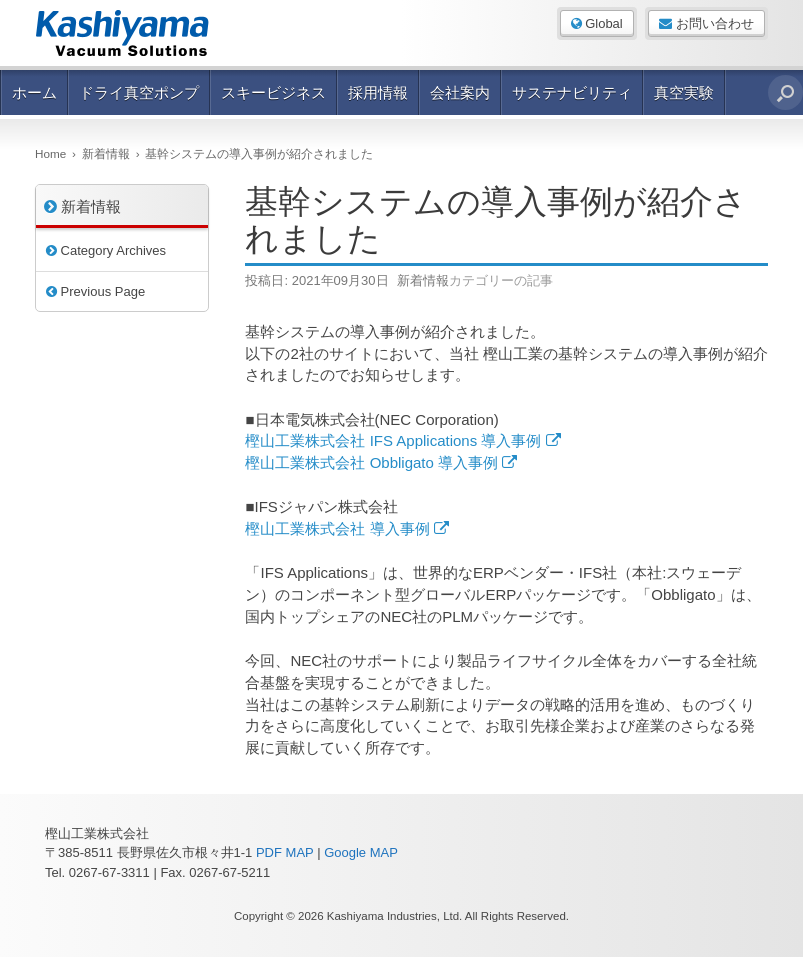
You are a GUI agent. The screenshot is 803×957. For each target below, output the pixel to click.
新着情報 (423, 280)
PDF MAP (285, 852)
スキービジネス (273, 92)
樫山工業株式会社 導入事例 (346, 528)
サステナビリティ (572, 92)
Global (597, 23)
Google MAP (361, 852)
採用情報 (378, 92)
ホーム (34, 92)
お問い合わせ (706, 23)
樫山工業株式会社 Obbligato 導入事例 (381, 462)
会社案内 (460, 92)
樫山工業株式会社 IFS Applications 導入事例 (402, 440)
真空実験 (684, 92)
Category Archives (106, 250)
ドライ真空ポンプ (139, 92)
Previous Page (95, 291)
